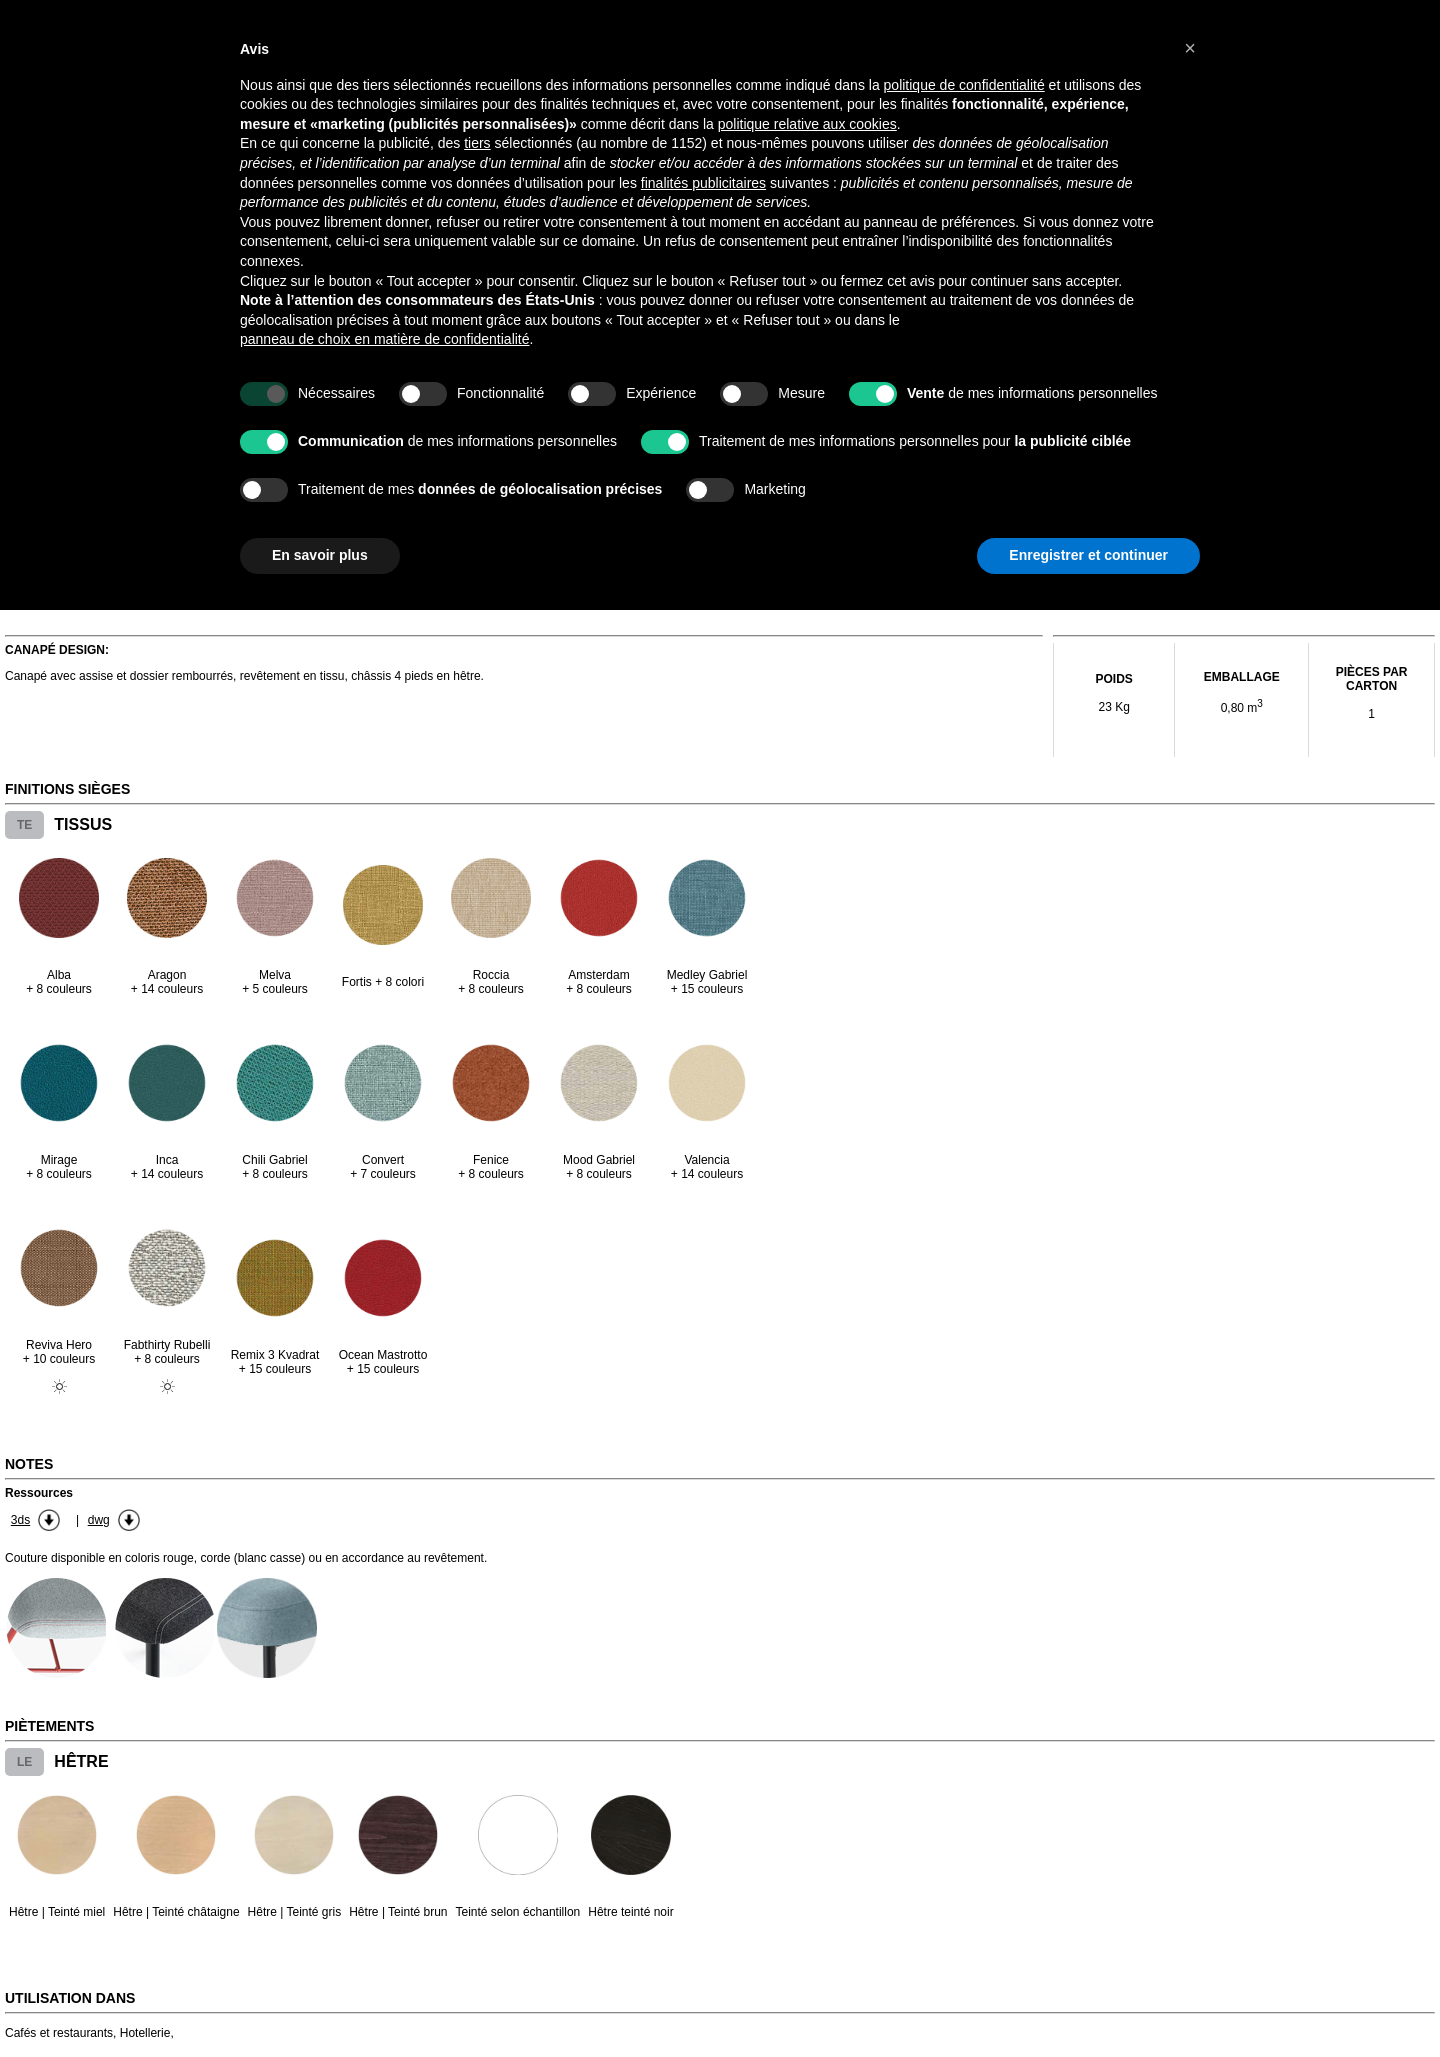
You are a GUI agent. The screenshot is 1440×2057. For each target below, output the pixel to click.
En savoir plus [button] (320, 555)
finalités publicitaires (703, 183)
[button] (1190, 48)
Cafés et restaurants (59, 2033)
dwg (99, 1520)
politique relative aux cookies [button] (807, 124)
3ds (20, 1520)
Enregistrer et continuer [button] (1088, 555)
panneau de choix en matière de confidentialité (385, 339)
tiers (477, 143)
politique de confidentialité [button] (964, 85)
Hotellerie (145, 2033)
